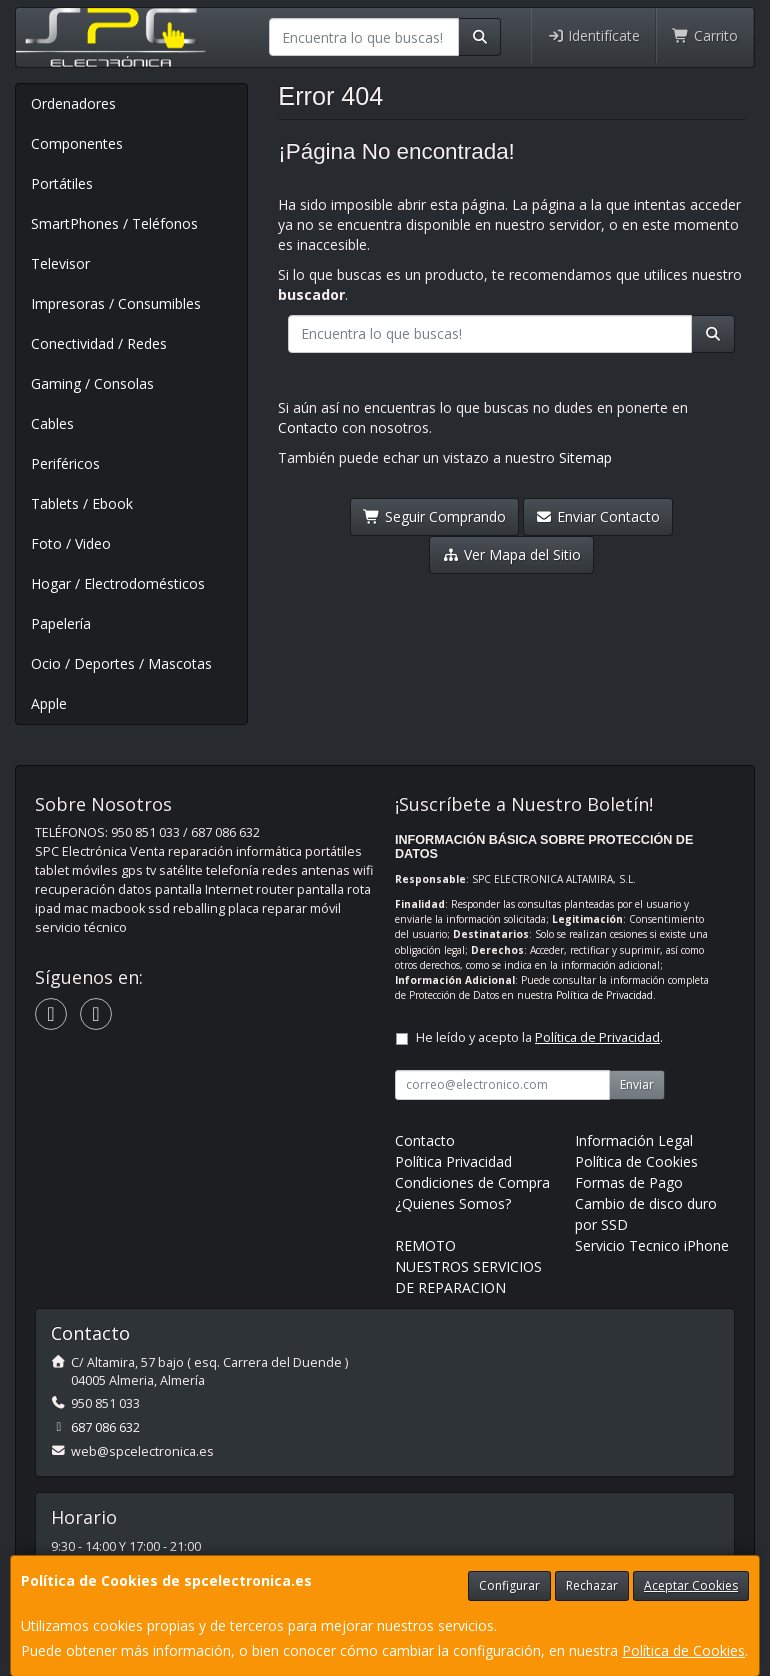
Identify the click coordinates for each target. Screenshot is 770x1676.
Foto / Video (71, 543)
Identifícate (594, 35)
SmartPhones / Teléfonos (114, 223)
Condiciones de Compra (472, 1182)
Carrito (705, 35)
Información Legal (634, 1140)
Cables (52, 423)
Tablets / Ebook (82, 503)
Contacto (308, 427)
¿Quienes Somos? (453, 1203)
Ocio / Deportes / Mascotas (121, 663)
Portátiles (62, 183)
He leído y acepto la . (539, 1037)
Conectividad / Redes (99, 343)
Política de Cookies (683, 1650)
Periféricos (65, 463)
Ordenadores (73, 103)
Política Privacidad (453, 1161)
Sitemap (585, 457)
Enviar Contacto (598, 516)
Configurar (509, 1585)
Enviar (637, 1084)
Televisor (60, 263)
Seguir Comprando (434, 516)
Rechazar (592, 1585)
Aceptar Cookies (691, 1585)
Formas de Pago (629, 1182)
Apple (49, 703)
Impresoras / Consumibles (116, 303)
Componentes (77, 143)
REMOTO (425, 1245)
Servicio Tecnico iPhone (652, 1245)
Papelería (61, 623)
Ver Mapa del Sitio (511, 554)
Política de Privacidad (604, 995)
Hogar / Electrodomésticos (118, 583)
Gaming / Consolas (92, 383)
